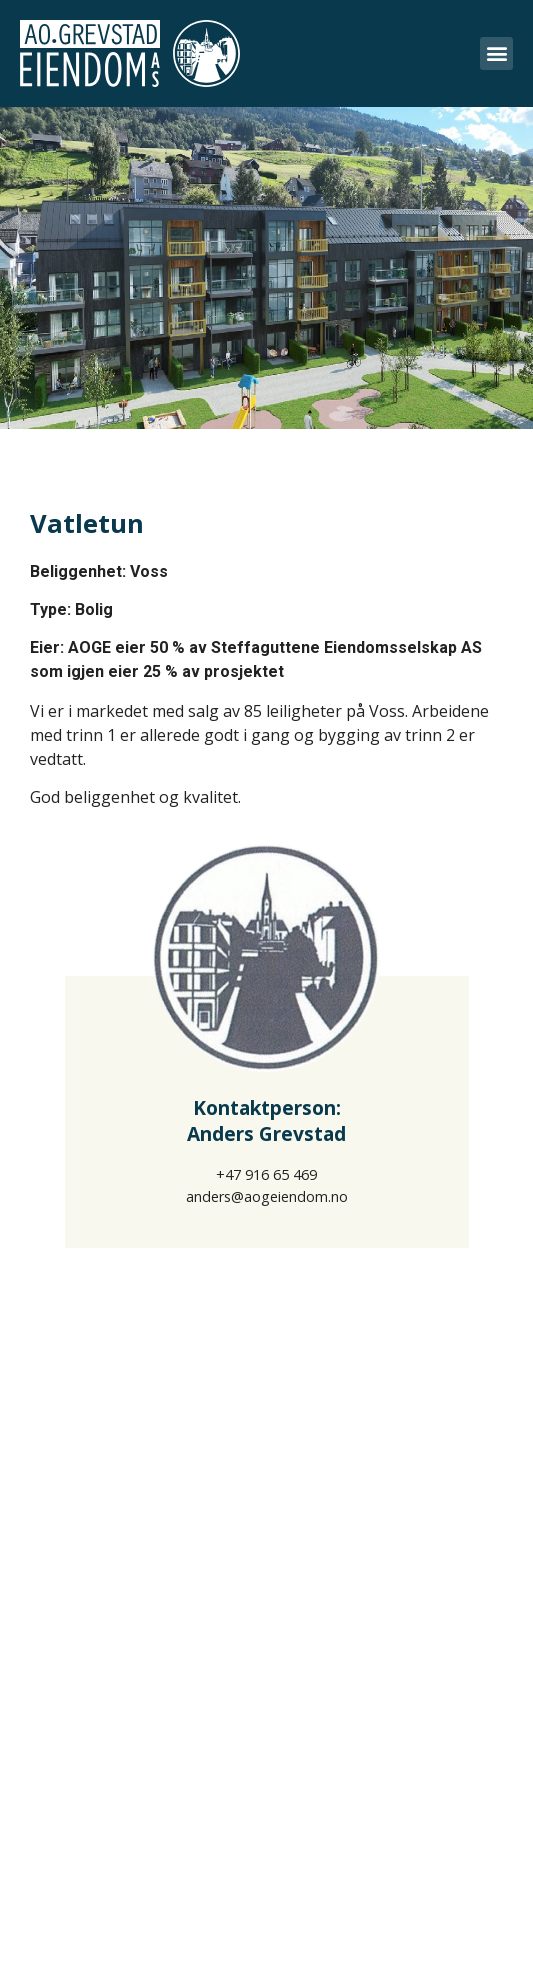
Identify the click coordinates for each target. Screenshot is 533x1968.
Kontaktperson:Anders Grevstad (266, 1121)
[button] (496, 53)
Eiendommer (67, 1825)
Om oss (48, 1933)
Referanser (62, 1906)
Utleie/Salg (61, 1879)
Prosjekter (59, 1852)
